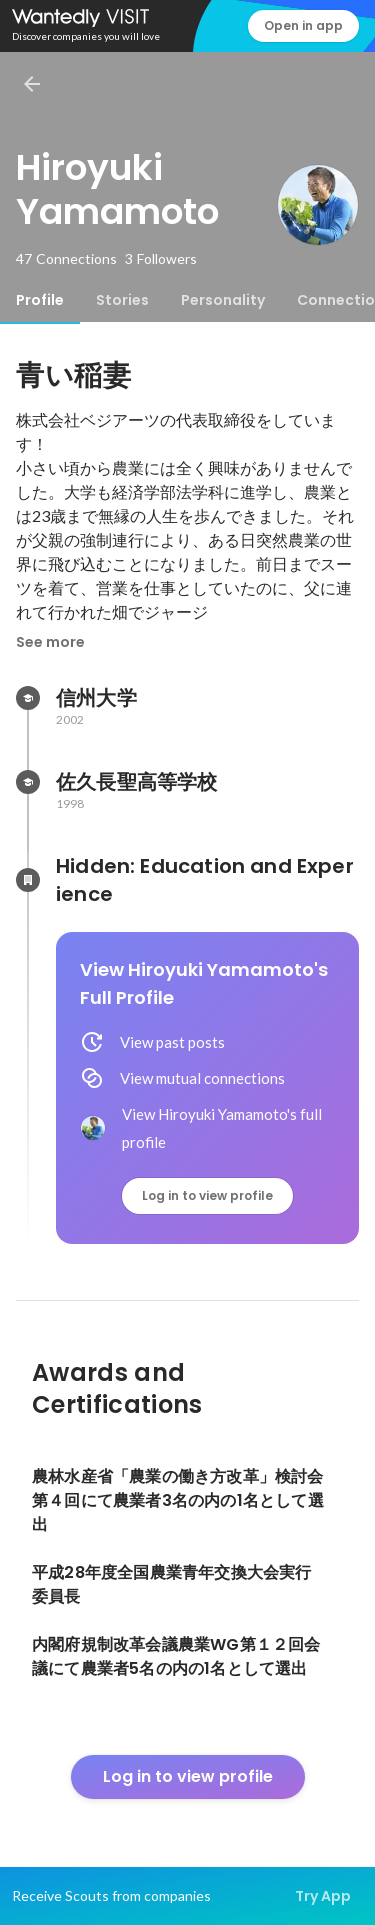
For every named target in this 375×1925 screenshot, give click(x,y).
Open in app (303, 25)
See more (50, 642)
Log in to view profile (207, 1195)
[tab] (40, 300)
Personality (223, 300)
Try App (323, 1896)
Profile (40, 300)
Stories (122, 300)
